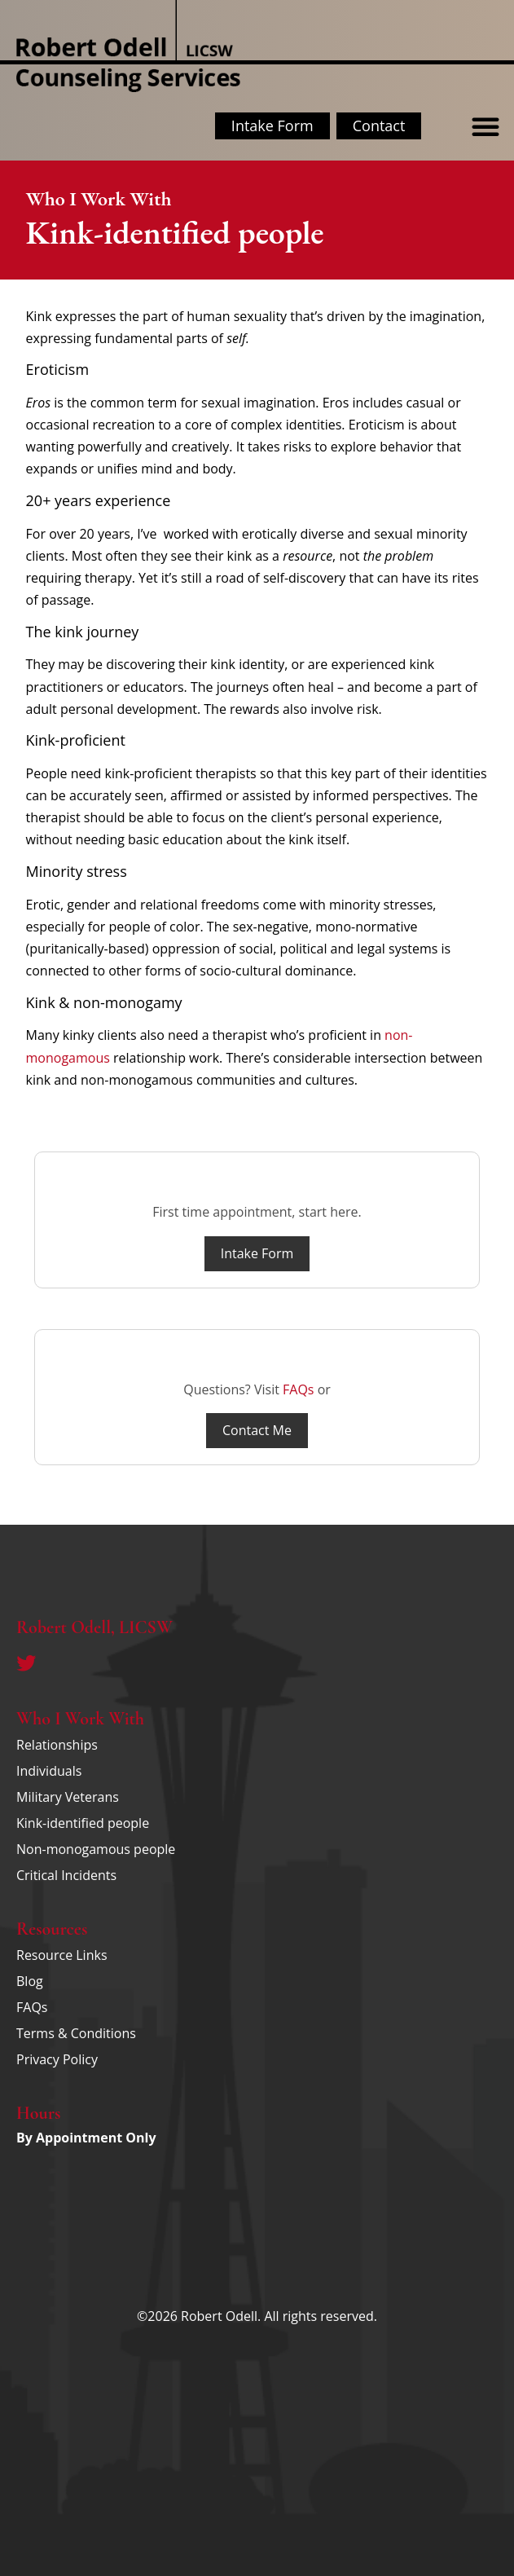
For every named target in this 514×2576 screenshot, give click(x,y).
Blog (29, 1981)
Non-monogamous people (95, 1849)
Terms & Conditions (76, 2033)
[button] (485, 126)
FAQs (298, 1389)
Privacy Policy (57, 2059)
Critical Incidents (66, 1875)
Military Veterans (67, 1797)
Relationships (57, 1745)
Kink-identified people (82, 1823)
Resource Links (62, 1955)
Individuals (48, 1771)
